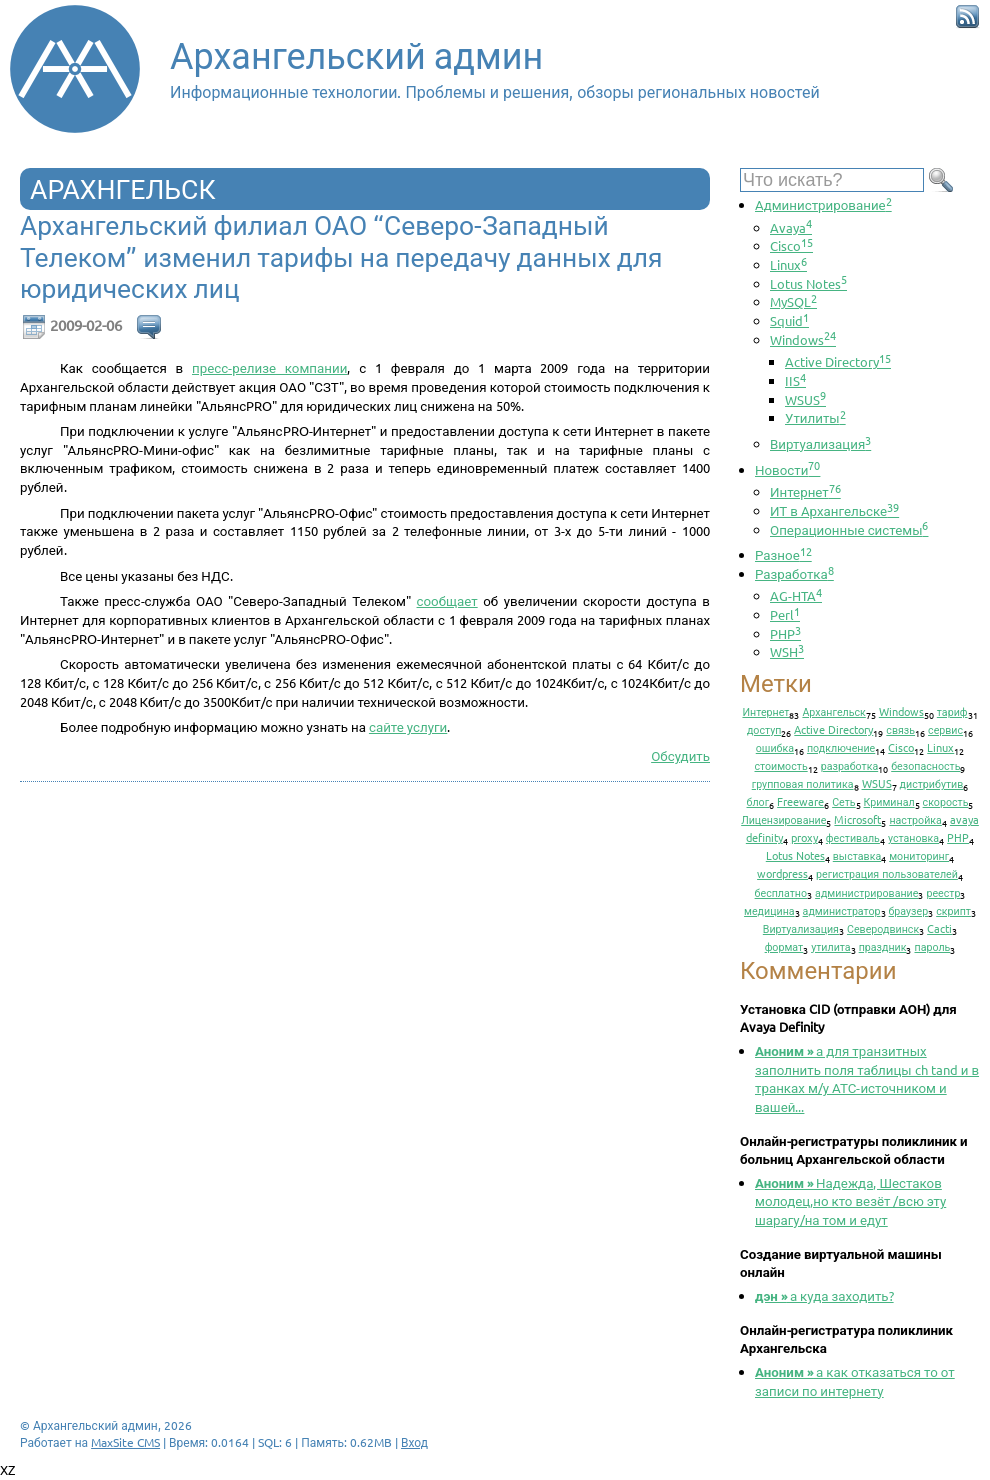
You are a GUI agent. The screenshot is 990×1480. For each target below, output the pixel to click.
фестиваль (853, 837)
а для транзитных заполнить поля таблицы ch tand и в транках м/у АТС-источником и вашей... (867, 1078)
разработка (850, 765)
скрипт (953, 910)
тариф (952, 711)
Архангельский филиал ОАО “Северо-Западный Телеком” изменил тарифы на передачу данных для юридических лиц (341, 257)
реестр (943, 892)
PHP (785, 633)
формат (784, 946)
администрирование (866, 892)
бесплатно (781, 892)
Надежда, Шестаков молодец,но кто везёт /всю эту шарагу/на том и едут (850, 1201)
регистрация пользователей (887, 873)
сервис (945, 729)
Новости (787, 469)
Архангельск (833, 711)
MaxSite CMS (125, 1442)
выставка (857, 855)
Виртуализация (820, 443)
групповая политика (803, 783)
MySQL (793, 301)
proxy (804, 837)
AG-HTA (796, 595)
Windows (803, 339)
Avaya (791, 227)
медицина (769, 910)
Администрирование (823, 204)
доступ (764, 729)
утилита (830, 946)
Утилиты (815, 417)
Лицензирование (783, 819)
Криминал (889, 801)
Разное (783, 554)
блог (758, 801)
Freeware (800, 801)
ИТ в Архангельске (834, 510)
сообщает (447, 600)
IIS (795, 380)
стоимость (781, 765)
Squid (789, 320)
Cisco (791, 245)
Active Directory (838, 361)
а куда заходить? (824, 1295)
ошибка (775, 747)
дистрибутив (932, 783)
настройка (915, 819)
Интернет (805, 491)
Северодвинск (883, 928)
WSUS (805, 399)
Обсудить (680, 755)
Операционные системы (849, 529)
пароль (932, 946)
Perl (785, 614)
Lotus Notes (808, 283)
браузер (909, 910)
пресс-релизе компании (269, 367)
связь (900, 729)
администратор (842, 910)
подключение (841, 747)
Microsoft (857, 819)
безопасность (925, 765)
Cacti (939, 928)
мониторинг (919, 855)
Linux (788, 264)
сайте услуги (408, 726)
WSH (787, 651)
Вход (414, 1442)
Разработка (794, 573)
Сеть (843, 801)
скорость (946, 801)
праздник (883, 946)
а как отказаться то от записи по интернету (855, 1381)
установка (913, 837)
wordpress (782, 873)
